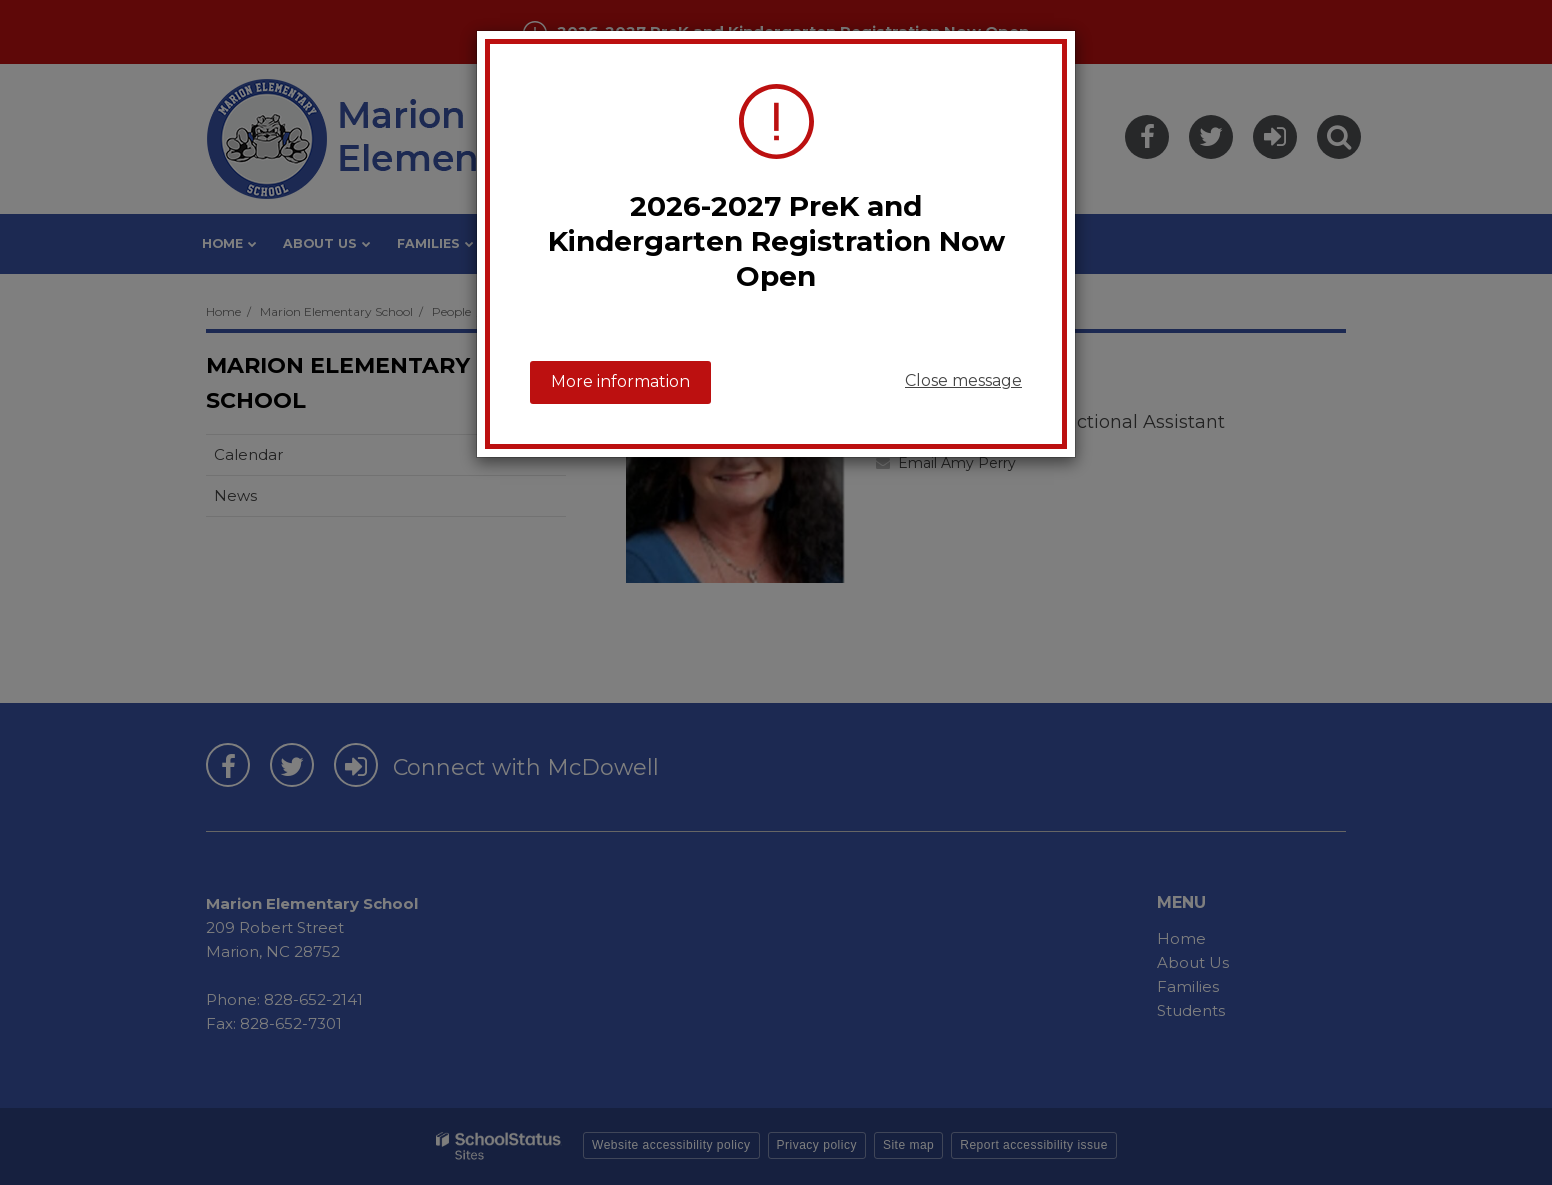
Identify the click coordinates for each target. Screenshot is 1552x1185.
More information (620, 381)
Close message (963, 380)
